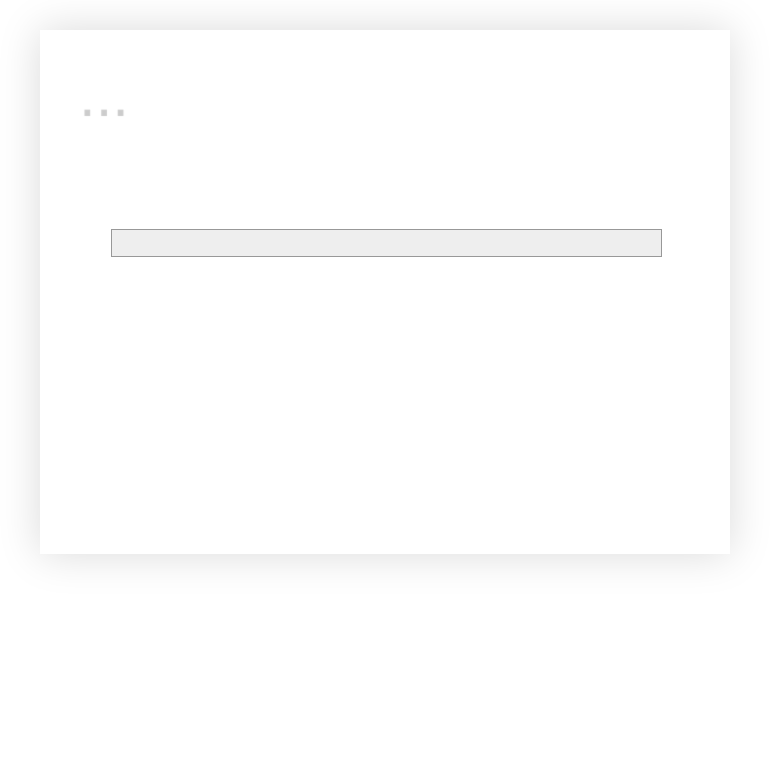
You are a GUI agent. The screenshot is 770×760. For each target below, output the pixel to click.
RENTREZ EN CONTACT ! (408, 383)
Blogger (454, 507)
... (105, 96)
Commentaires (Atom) (213, 306)
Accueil (385, 277)
